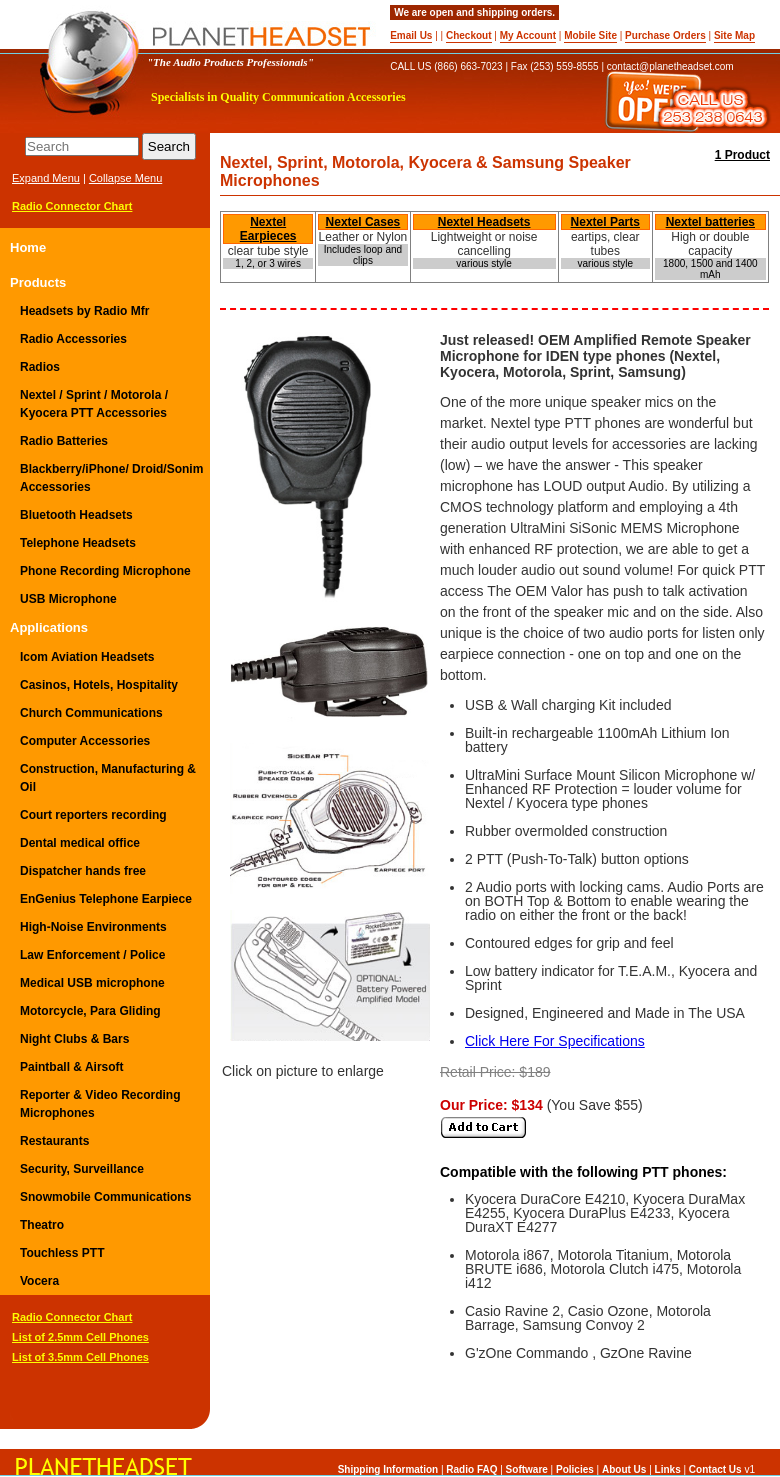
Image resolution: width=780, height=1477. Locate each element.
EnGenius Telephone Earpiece (106, 899)
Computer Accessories (85, 741)
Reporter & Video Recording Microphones (100, 1104)
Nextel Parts (605, 222)
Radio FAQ (471, 1469)
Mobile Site (590, 35)
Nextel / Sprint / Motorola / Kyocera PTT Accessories (94, 404)
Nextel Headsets (484, 222)
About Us (624, 1469)
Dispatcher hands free (83, 871)
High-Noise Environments (93, 927)
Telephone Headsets (78, 543)
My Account (528, 35)
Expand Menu (46, 178)
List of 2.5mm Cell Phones (80, 1337)
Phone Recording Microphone (105, 571)
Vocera (39, 1281)
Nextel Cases (363, 222)
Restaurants (54, 1141)
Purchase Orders (665, 35)
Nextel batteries (710, 222)
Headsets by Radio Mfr (84, 311)
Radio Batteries (64, 441)
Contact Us (715, 1469)
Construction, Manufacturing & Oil (108, 778)
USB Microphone (68, 599)
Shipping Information (388, 1469)
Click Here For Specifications (555, 1041)
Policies (575, 1469)
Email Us (411, 35)
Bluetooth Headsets (76, 515)
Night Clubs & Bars (74, 1039)
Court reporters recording (93, 815)
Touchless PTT (62, 1253)
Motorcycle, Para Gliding (90, 1011)
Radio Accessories (73, 339)
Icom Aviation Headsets (87, 657)
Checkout (469, 35)
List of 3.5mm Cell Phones (80, 1357)
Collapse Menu (125, 178)
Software (527, 1469)
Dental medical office (80, 843)
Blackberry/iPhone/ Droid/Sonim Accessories (111, 478)
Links (668, 1469)
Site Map (734, 35)
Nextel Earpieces (268, 229)
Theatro (42, 1225)
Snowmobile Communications (105, 1197)
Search (169, 146)
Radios (40, 367)
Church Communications (91, 713)
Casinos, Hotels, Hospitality (99, 685)
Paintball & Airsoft (72, 1067)
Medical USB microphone (92, 983)
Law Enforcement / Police (92, 955)
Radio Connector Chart (72, 206)
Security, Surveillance (82, 1169)
